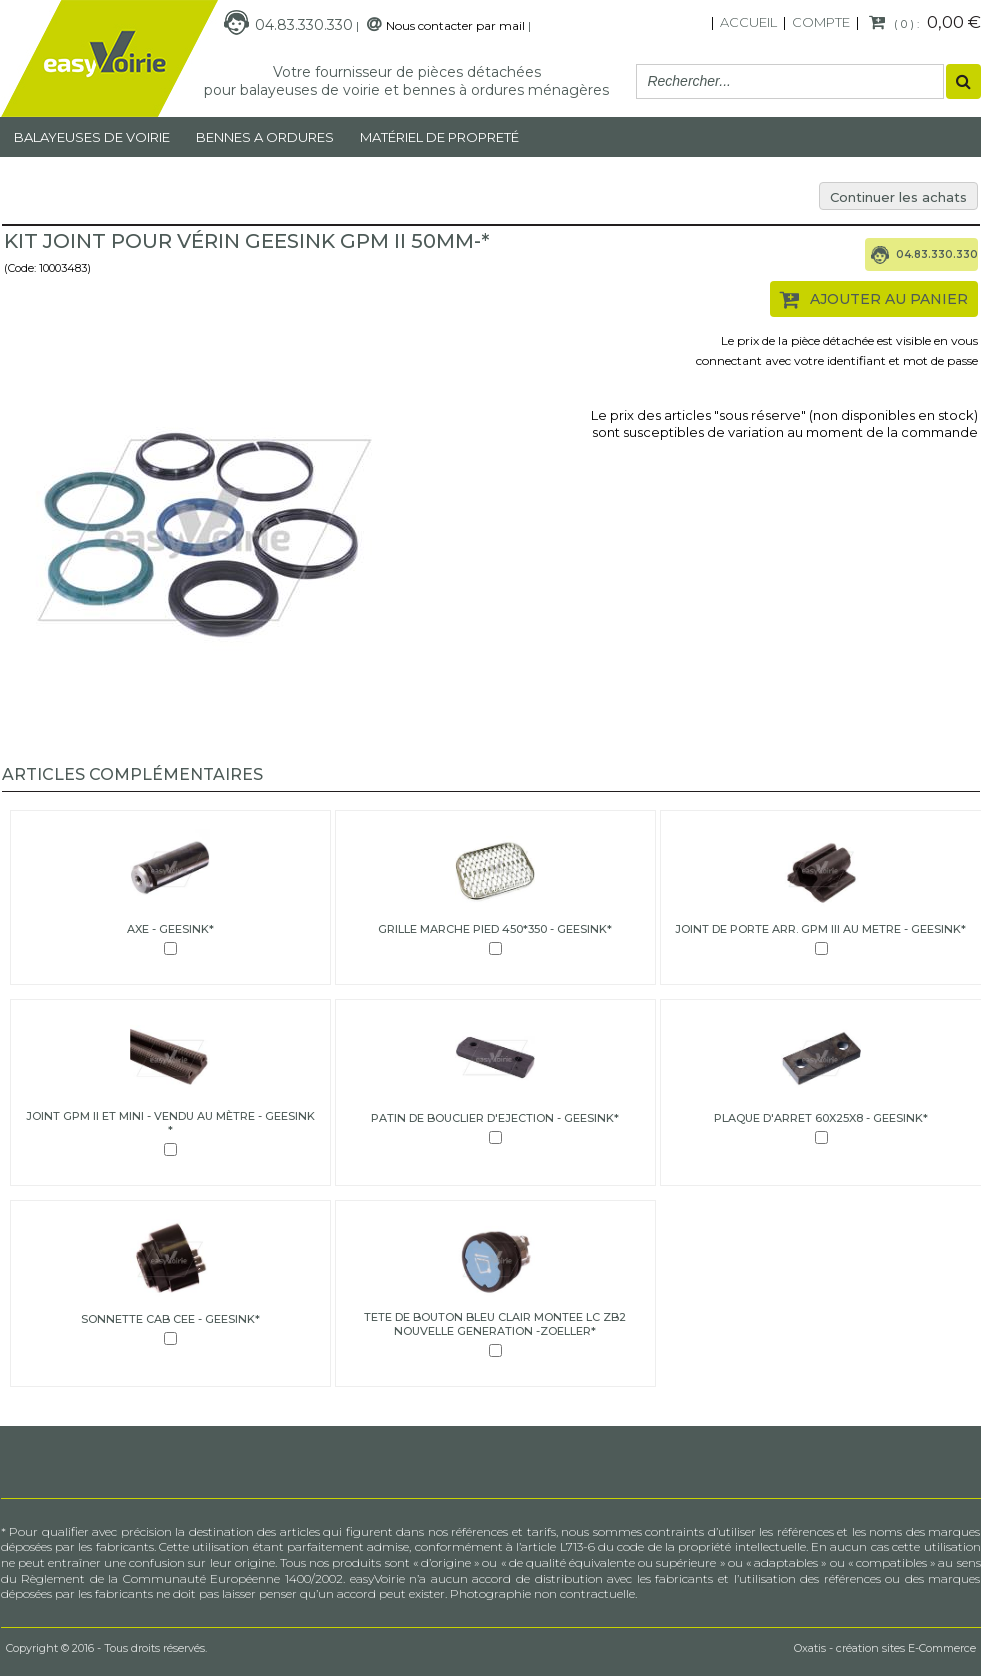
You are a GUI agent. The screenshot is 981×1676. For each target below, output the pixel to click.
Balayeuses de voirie (92, 137)
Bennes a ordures (265, 137)
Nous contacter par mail (455, 25)
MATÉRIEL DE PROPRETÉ (439, 137)
